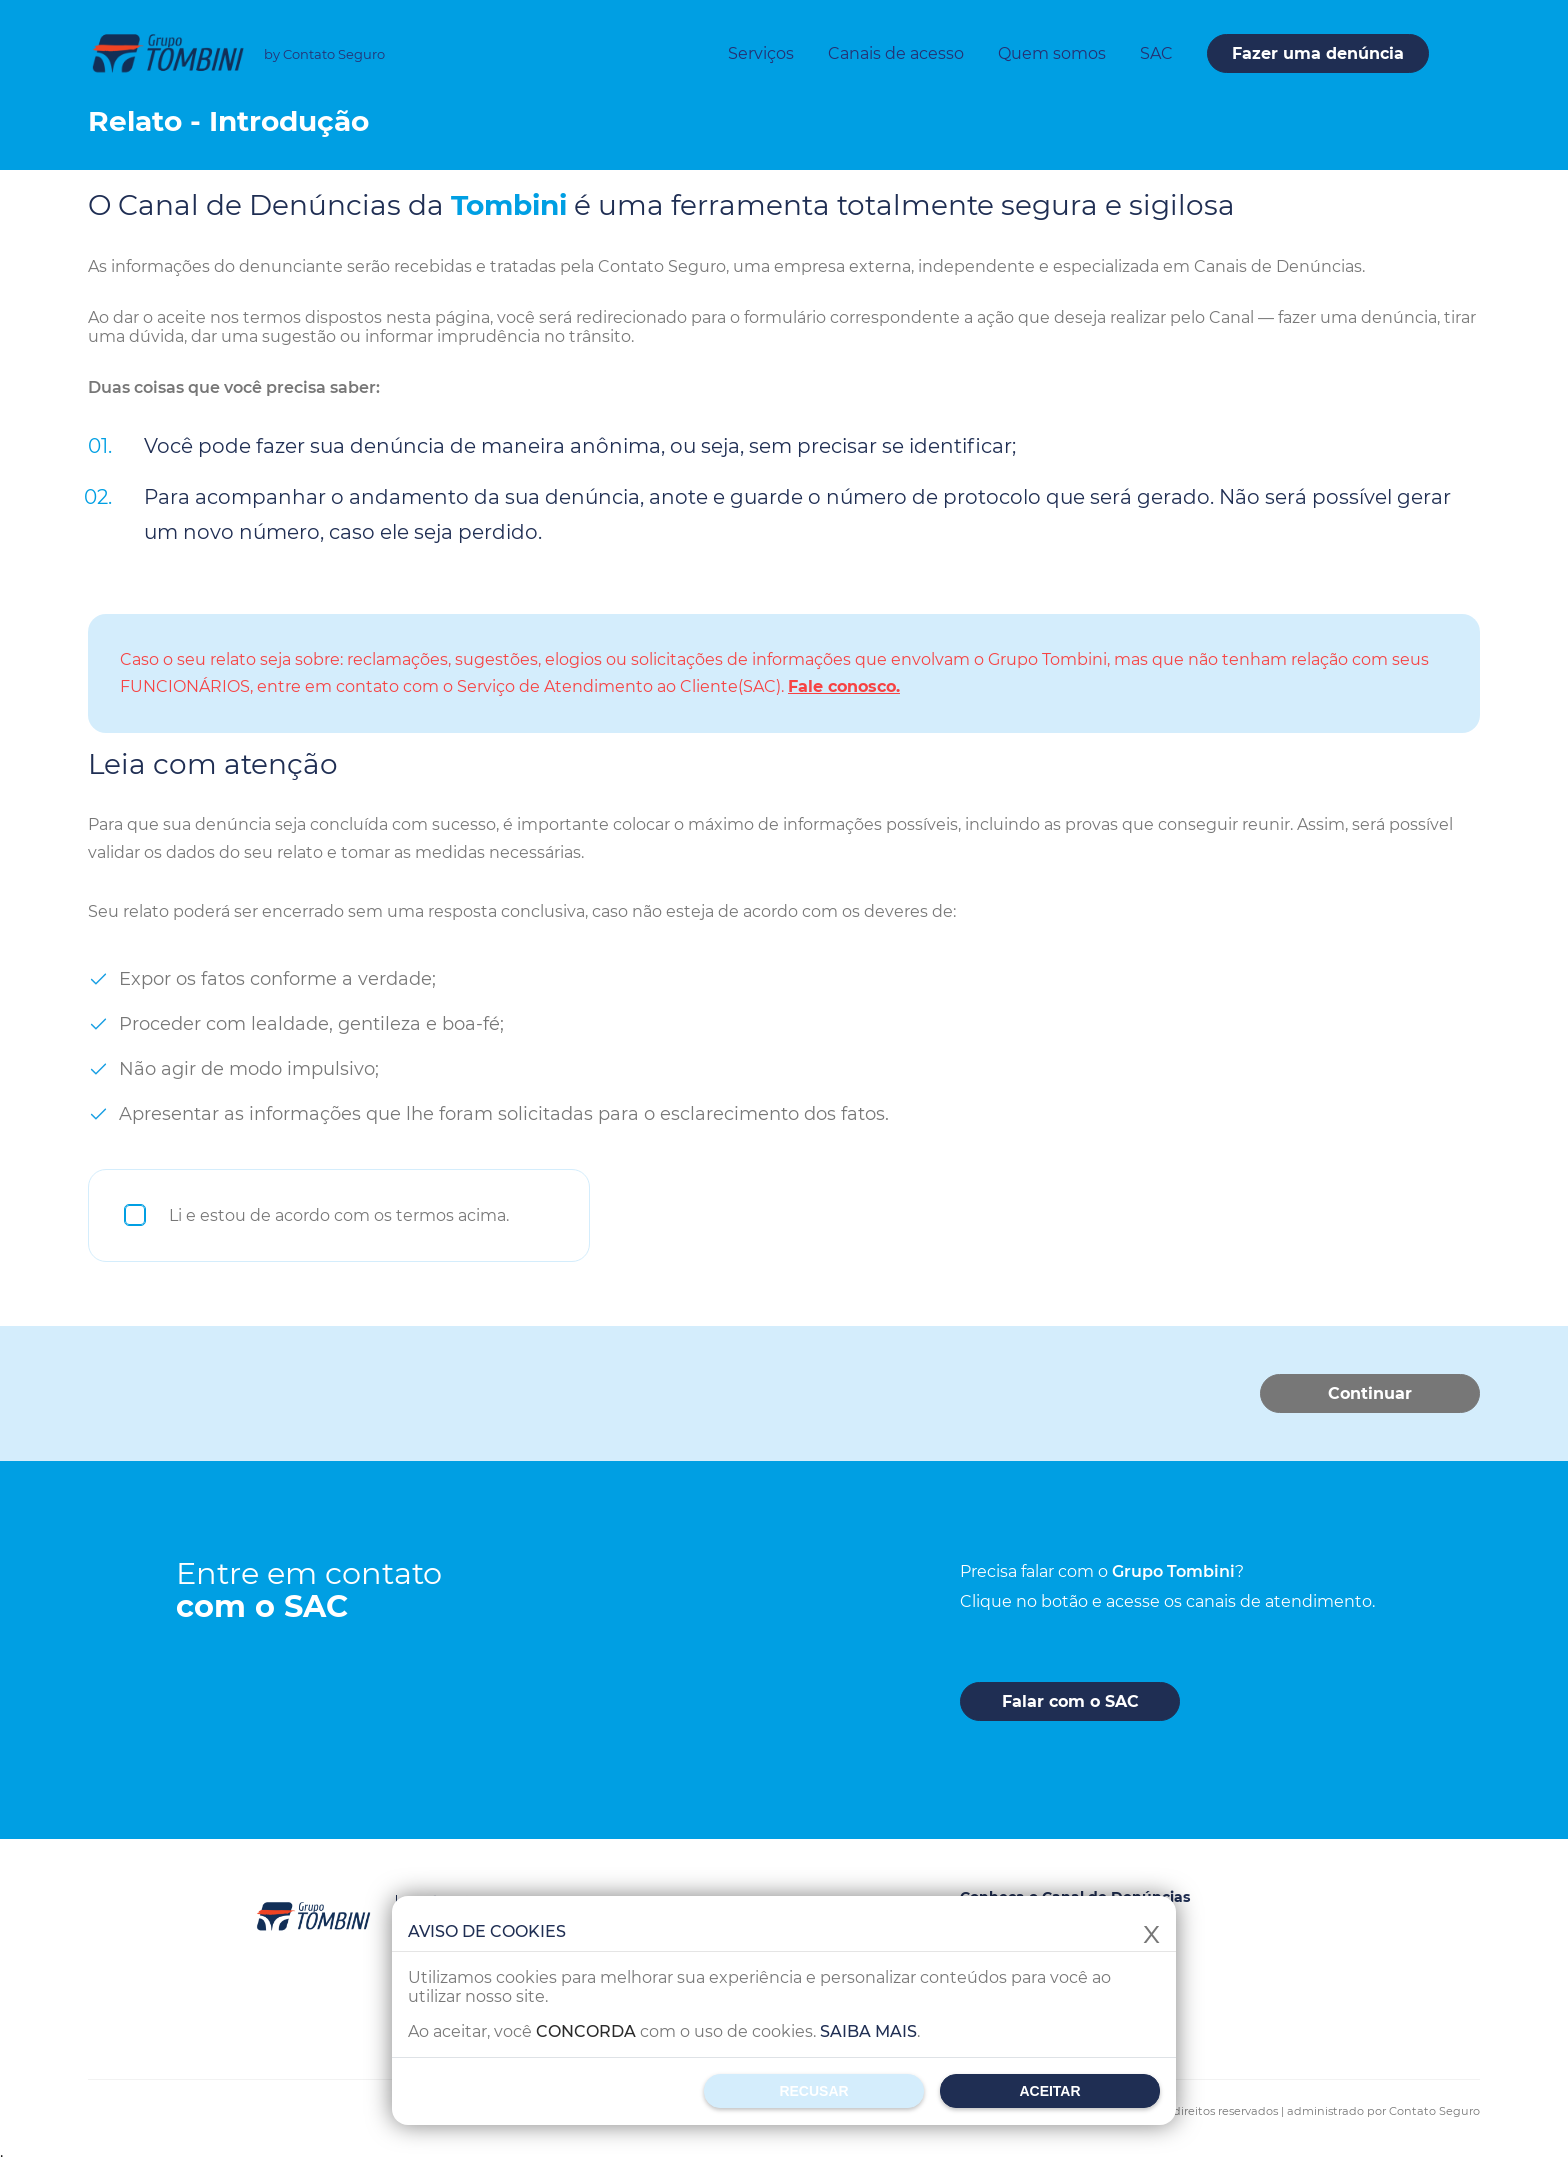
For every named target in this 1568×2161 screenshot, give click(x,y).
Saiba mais (868, 2031)
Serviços (761, 53)
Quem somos (1052, 53)
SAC (1156, 53)
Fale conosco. (844, 686)
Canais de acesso (896, 53)
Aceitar (1049, 2091)
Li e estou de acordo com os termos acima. (339, 1215)
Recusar (813, 2091)
